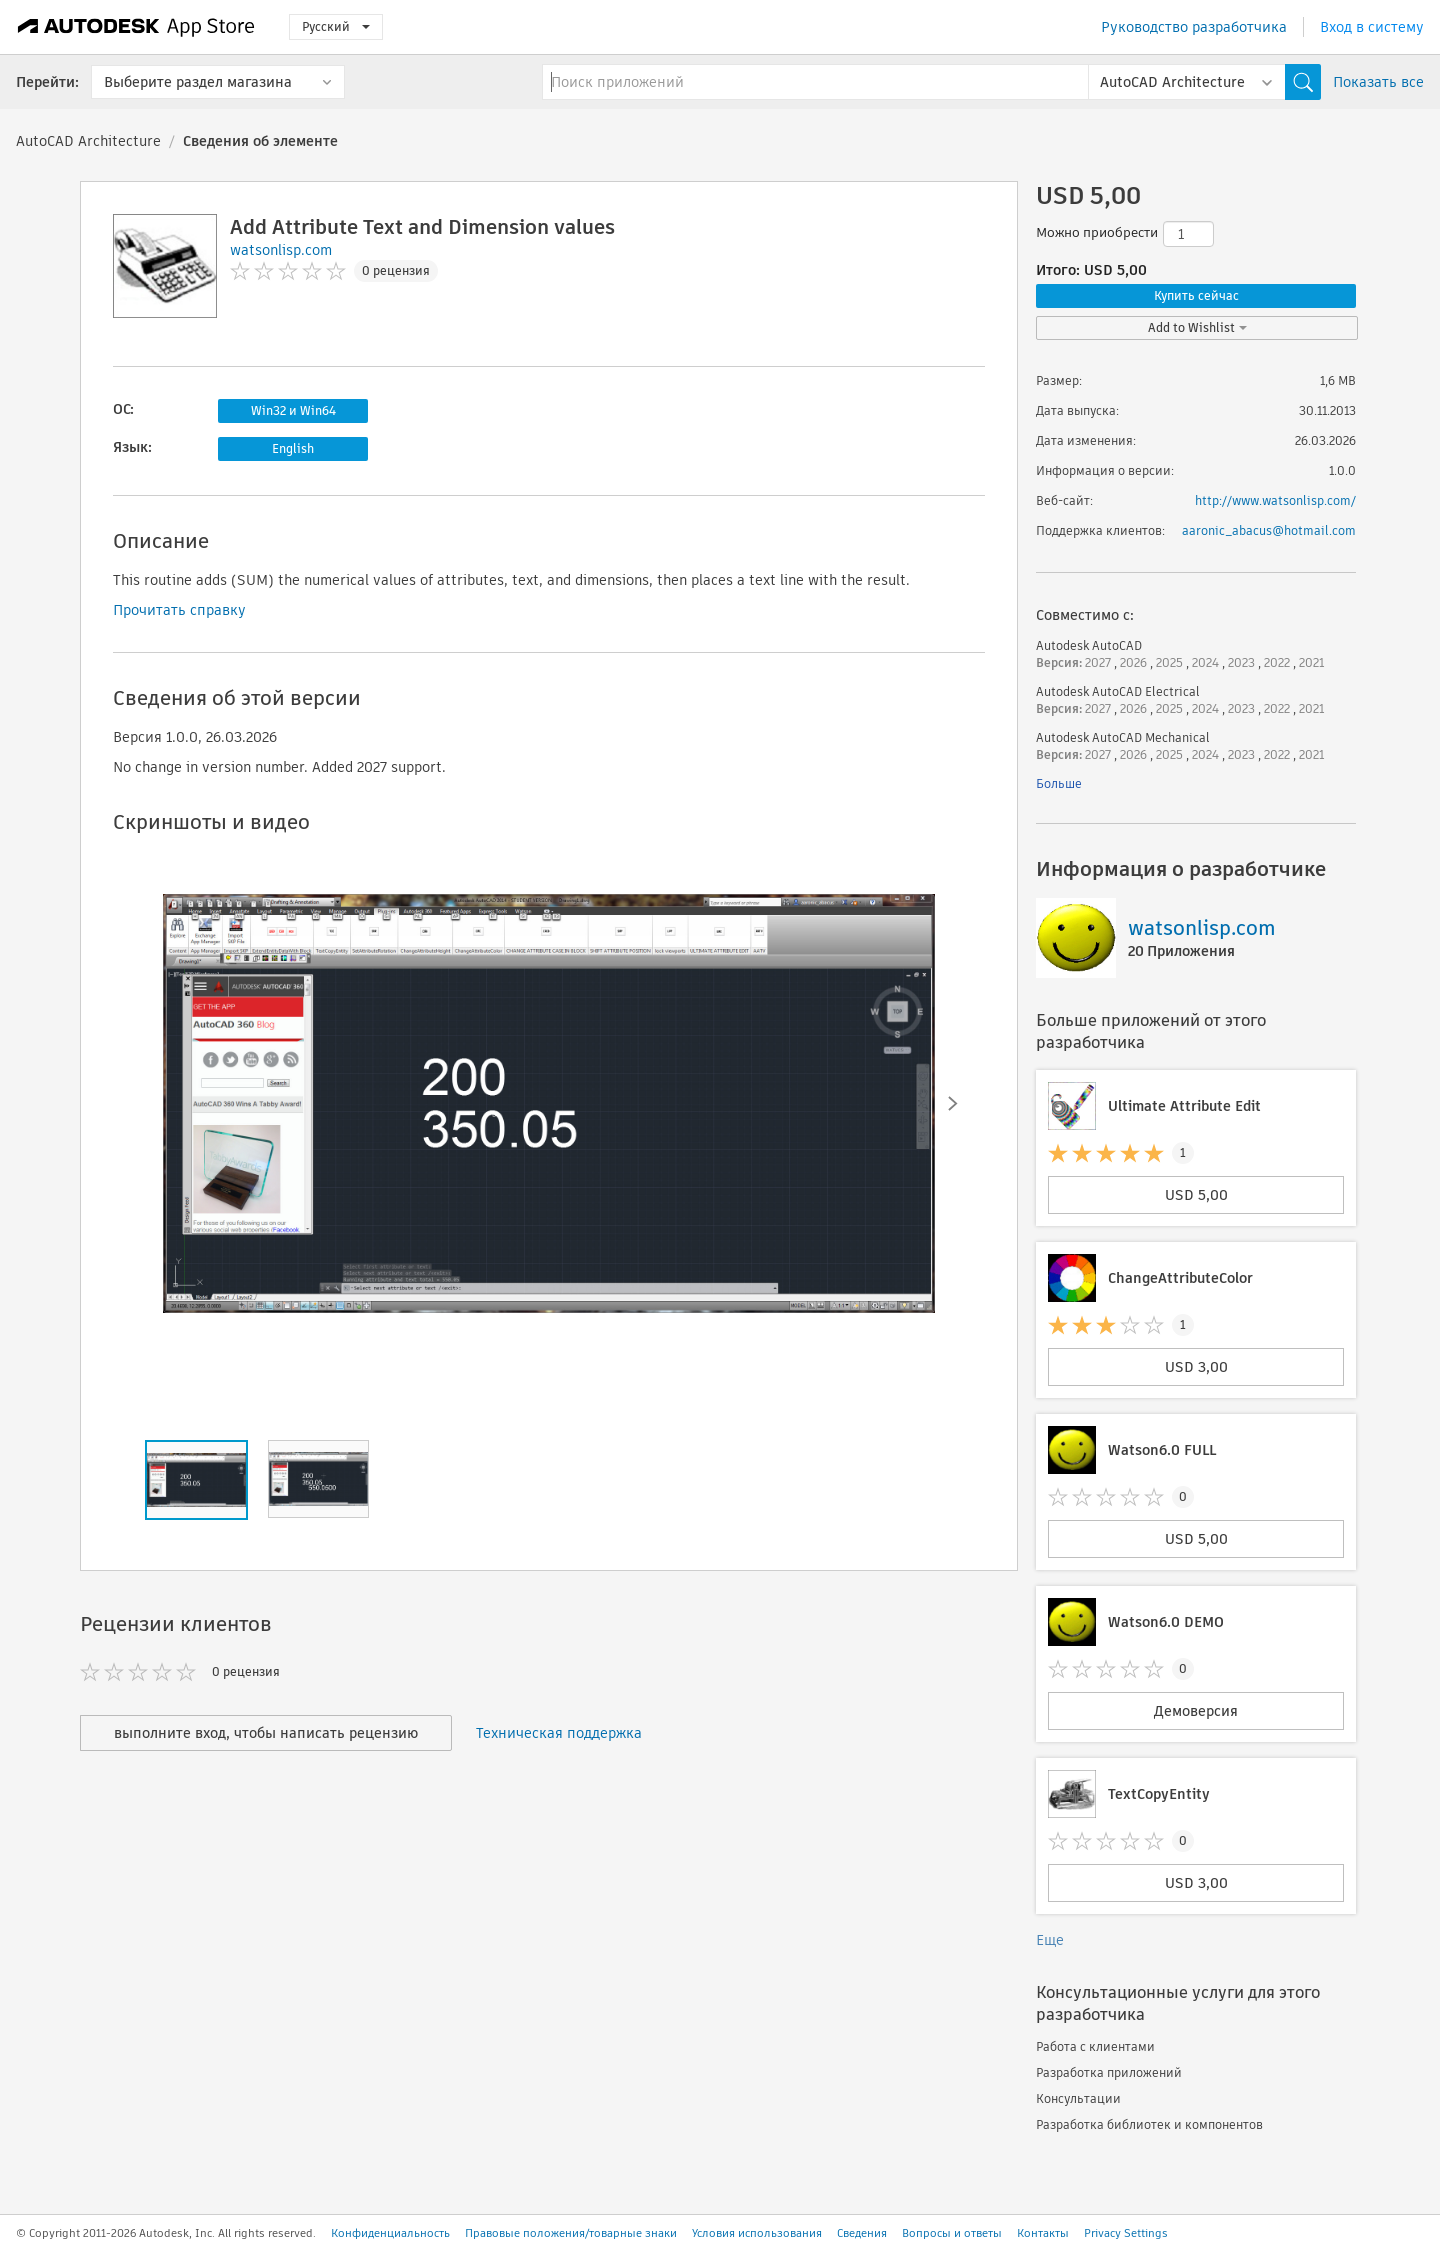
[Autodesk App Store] (136, 27)
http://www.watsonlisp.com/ (1275, 500)
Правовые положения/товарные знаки (571, 2233)
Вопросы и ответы (952, 2233)
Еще (1050, 1940)
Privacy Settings (1126, 2233)
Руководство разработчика (1194, 27)
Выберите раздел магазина (198, 82)
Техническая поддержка (559, 1733)
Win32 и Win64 (293, 410)
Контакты (1043, 2233)
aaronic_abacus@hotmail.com (1269, 530)
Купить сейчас (1196, 295)
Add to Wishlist (1197, 327)
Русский (336, 26)
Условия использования (757, 2233)
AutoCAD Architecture (88, 141)
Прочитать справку (179, 610)
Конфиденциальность (390, 2233)
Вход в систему (1372, 27)
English (293, 448)
